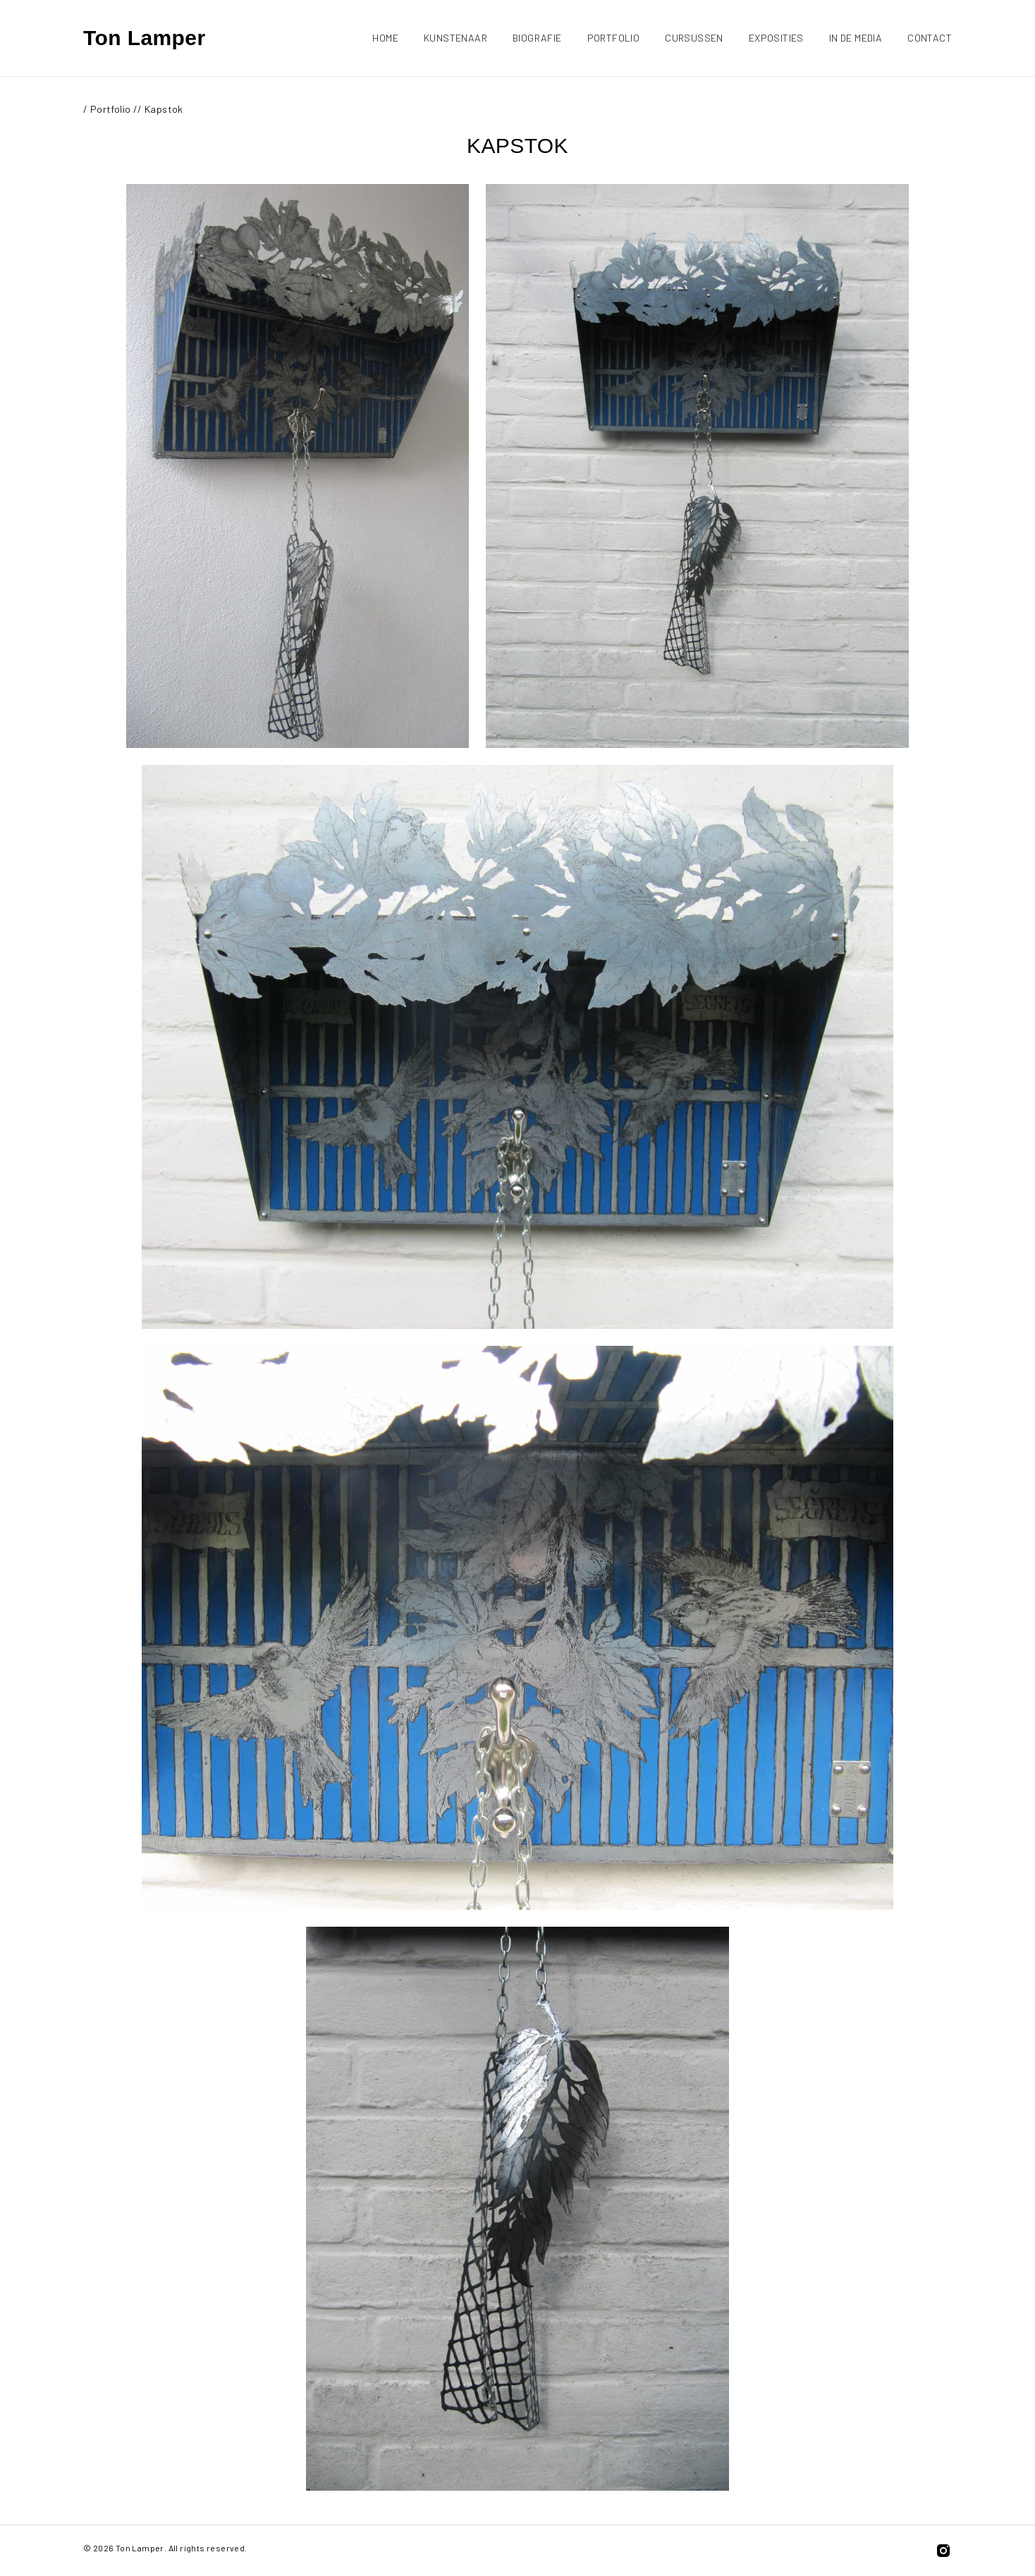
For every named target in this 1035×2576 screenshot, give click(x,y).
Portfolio (613, 38)
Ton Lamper (144, 37)
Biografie (537, 38)
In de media (855, 38)
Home (385, 38)
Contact (929, 38)
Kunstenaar (455, 38)
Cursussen (694, 38)
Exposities (776, 38)
